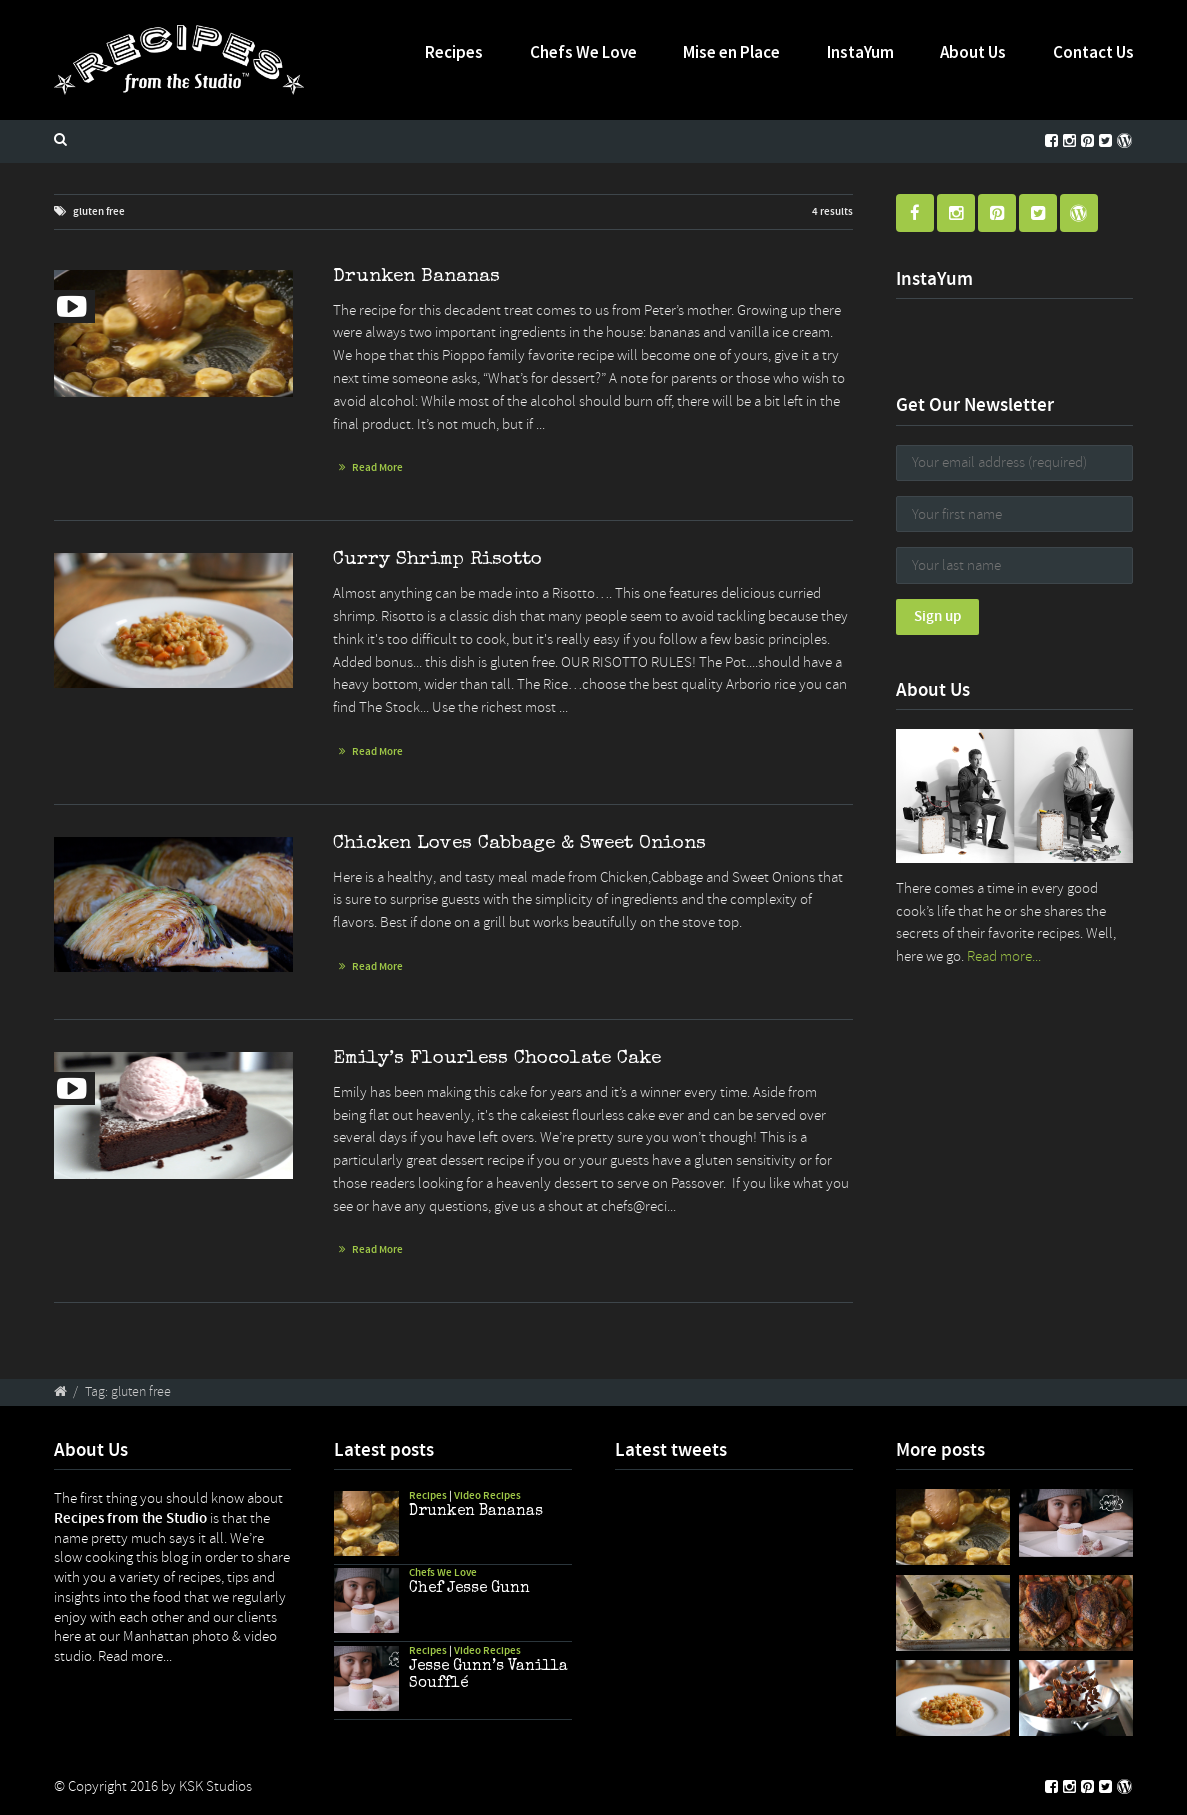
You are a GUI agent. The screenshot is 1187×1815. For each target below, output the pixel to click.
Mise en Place (731, 52)
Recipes (454, 52)
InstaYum (860, 52)
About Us (973, 52)
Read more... (1004, 956)
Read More (377, 467)
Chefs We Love (583, 52)
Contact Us (1093, 52)
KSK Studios (215, 1786)
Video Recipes (487, 1495)
